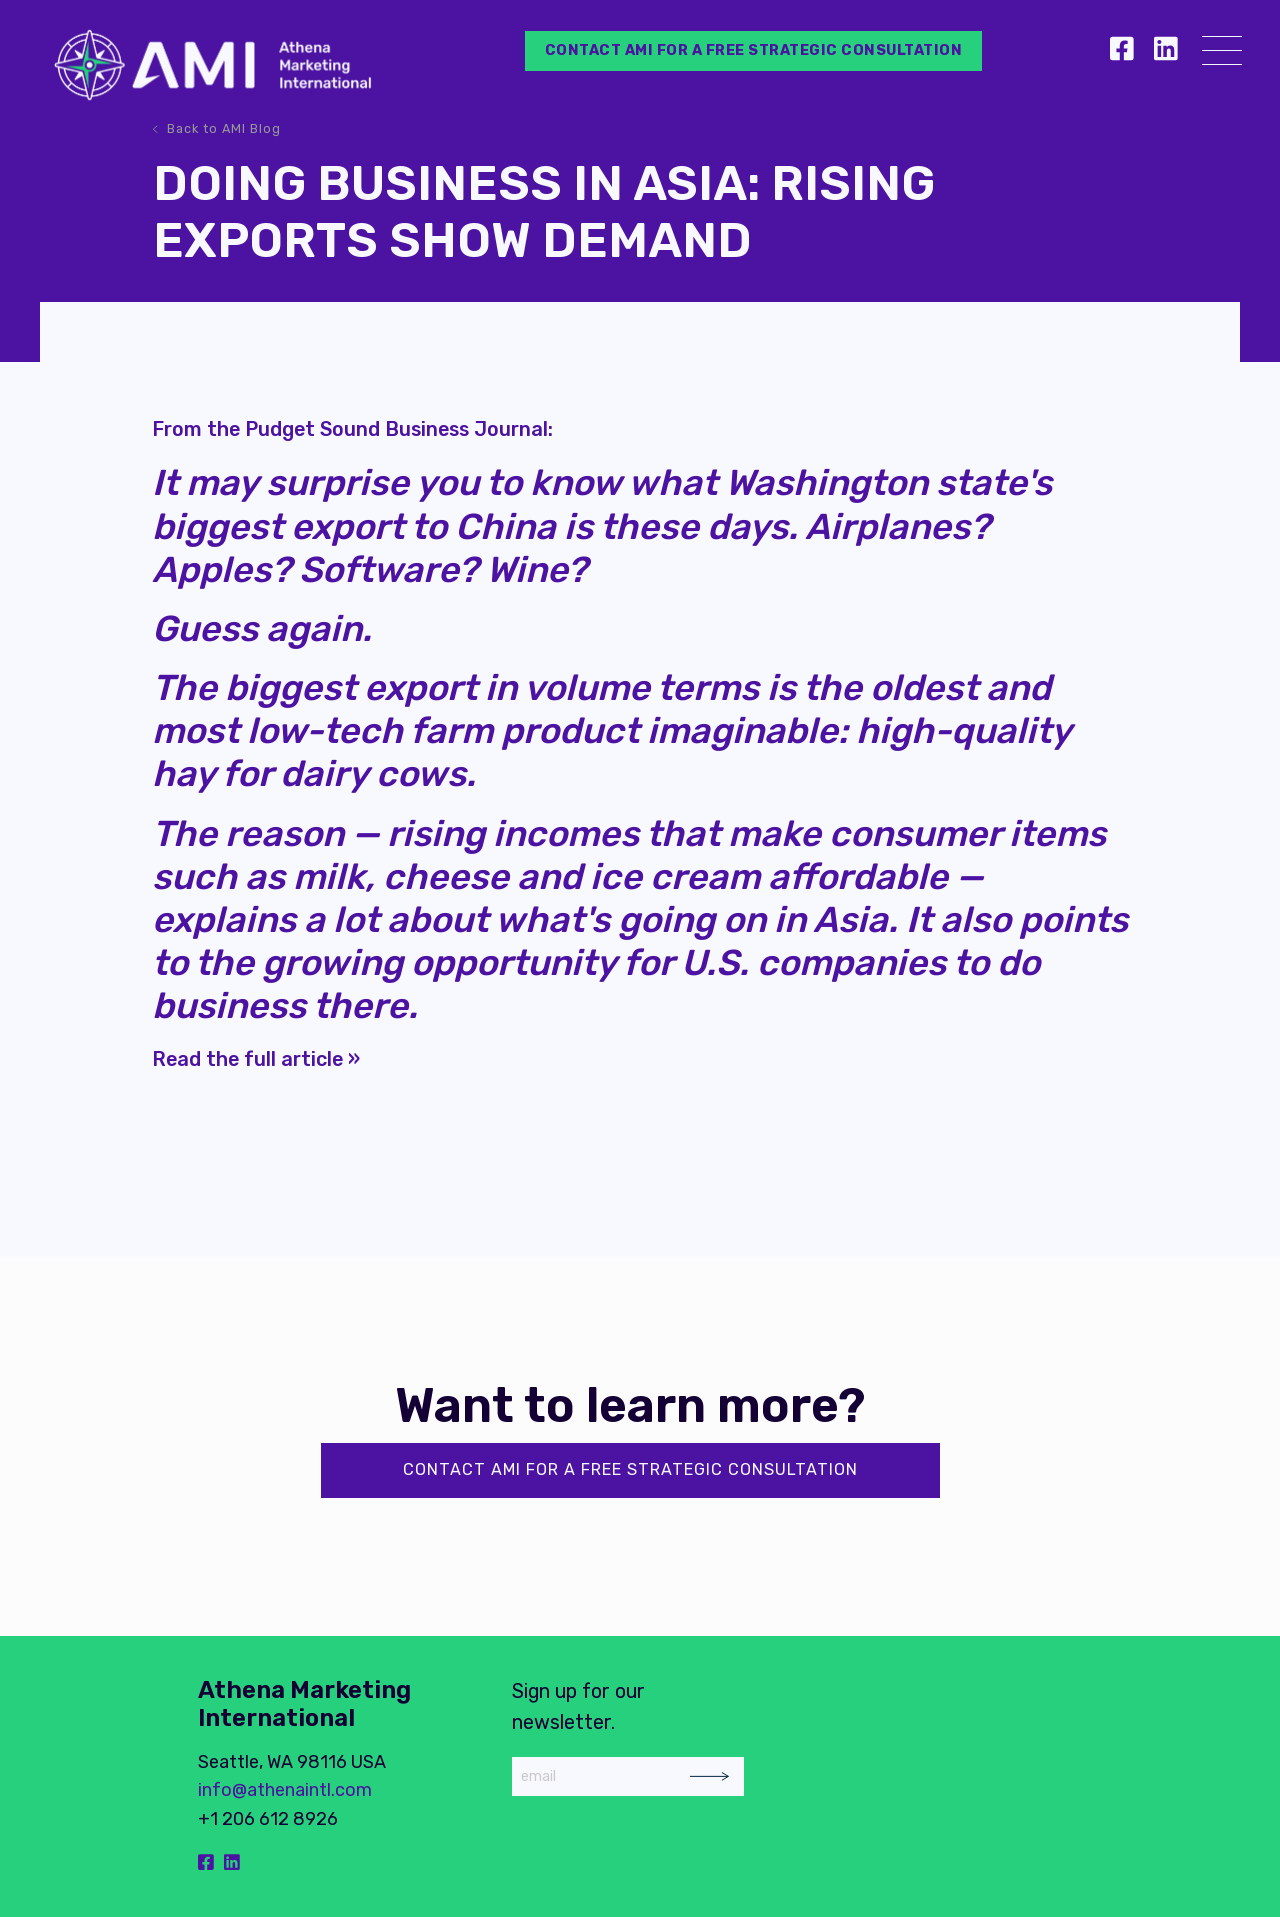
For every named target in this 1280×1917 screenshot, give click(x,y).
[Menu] (1222, 54)
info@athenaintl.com (285, 1790)
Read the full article (247, 1059)
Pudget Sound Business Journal (396, 429)
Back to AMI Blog (224, 128)
